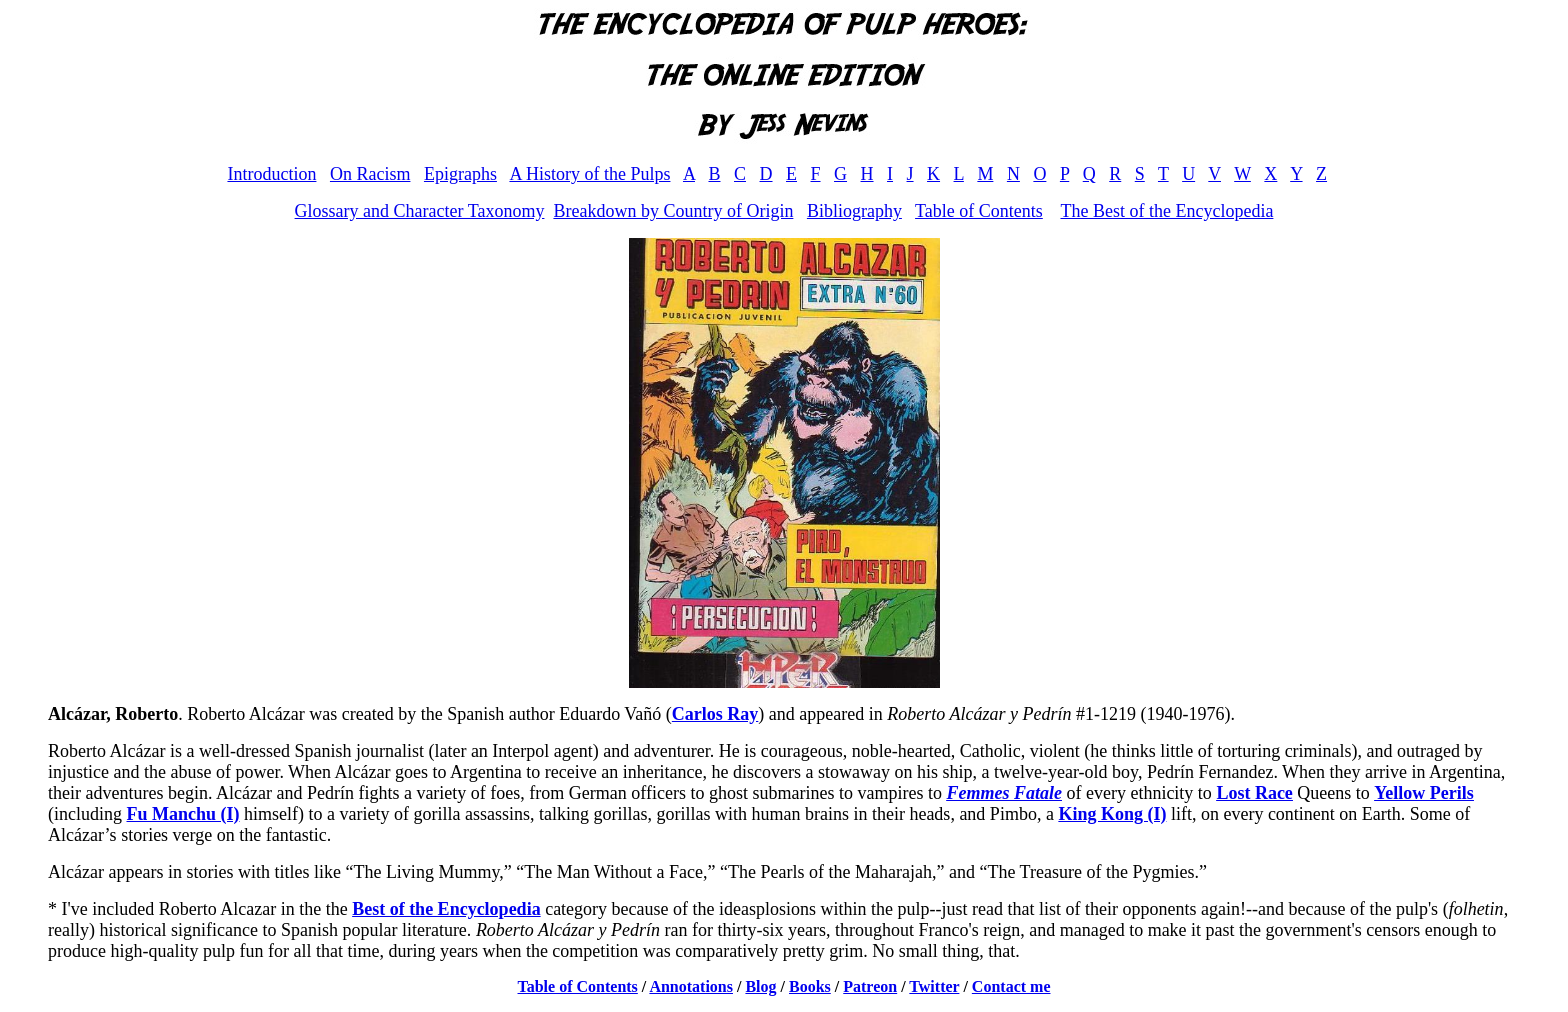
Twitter (934, 986)
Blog (760, 986)
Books (810, 986)
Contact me (1011, 986)
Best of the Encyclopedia (446, 909)
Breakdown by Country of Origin (673, 211)
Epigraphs (460, 174)
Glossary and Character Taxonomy (420, 211)
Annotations (691, 986)
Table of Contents (979, 211)
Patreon (870, 986)
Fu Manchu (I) (183, 814)
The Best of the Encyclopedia (1166, 211)
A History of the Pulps (589, 174)
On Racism (370, 174)
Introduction (271, 174)
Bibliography (854, 211)
